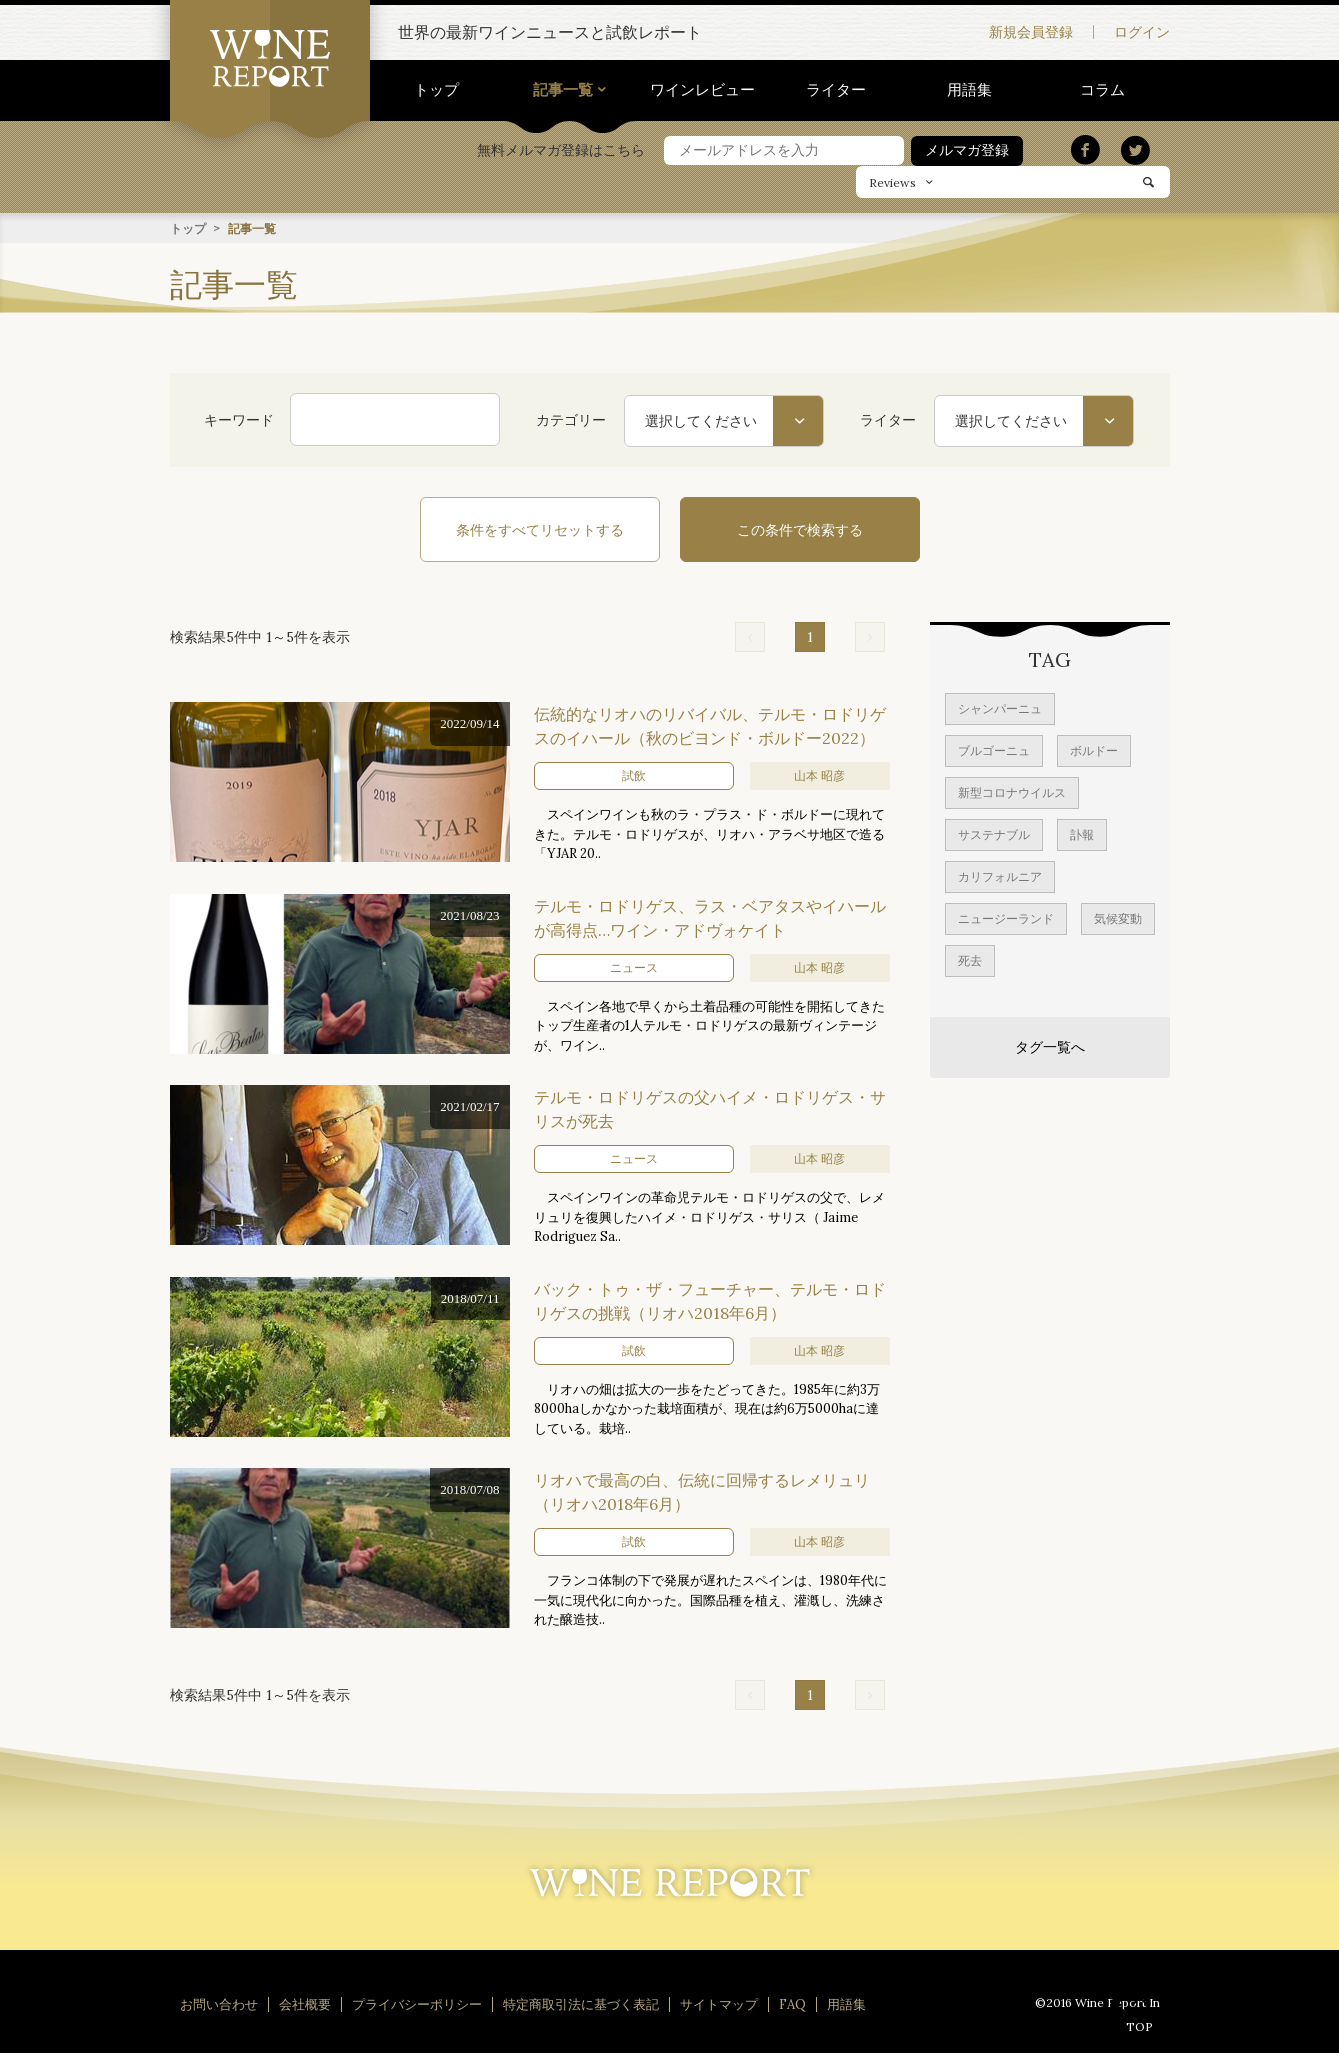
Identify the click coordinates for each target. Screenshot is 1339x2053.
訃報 (1082, 833)
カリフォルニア (1000, 875)
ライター (836, 89)
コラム (1102, 89)
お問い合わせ (219, 2003)
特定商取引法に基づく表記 (581, 2003)
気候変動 (1118, 917)
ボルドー (1094, 749)
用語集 (969, 89)
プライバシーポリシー (417, 2003)
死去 (970, 959)
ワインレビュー (702, 89)
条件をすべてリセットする (540, 529)
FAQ (792, 2003)
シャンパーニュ (1000, 707)
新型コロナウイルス (1012, 791)
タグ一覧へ (1050, 1046)
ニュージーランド (1006, 917)
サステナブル (994, 833)
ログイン (1142, 32)
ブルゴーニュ (994, 749)
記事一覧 (563, 89)
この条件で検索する (800, 529)
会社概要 (305, 2003)
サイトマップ (719, 2003)
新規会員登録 (1031, 32)
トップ (436, 89)
